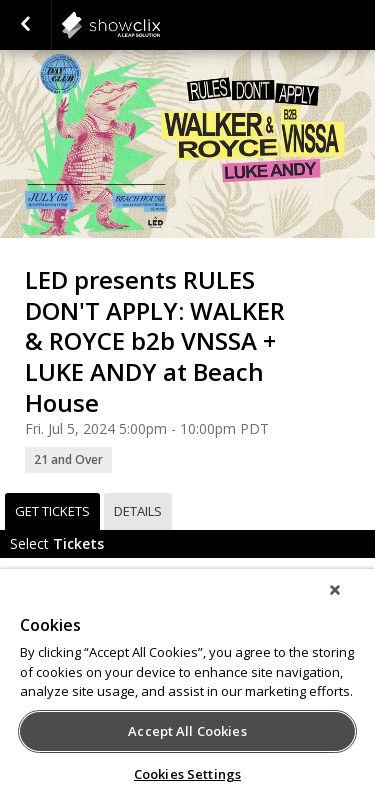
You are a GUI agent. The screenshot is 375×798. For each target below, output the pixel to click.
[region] (187, 683)
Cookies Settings (187, 774)
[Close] (335, 590)
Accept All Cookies (187, 731)
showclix (160, 25)
